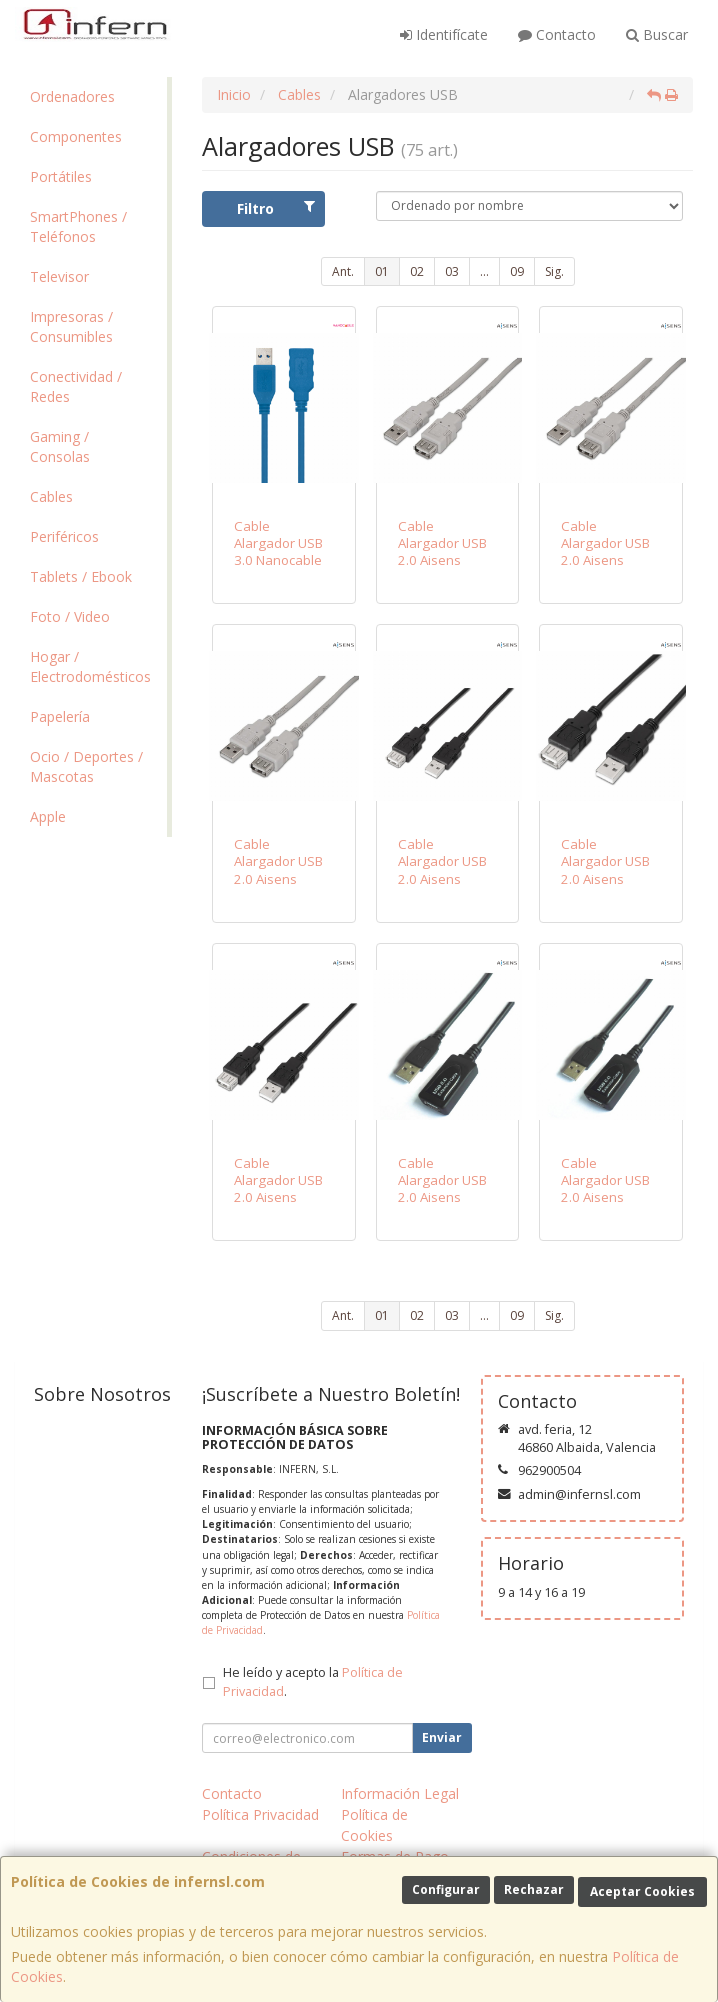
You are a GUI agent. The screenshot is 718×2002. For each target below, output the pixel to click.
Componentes (76, 136)
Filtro (275, 208)
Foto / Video (70, 616)
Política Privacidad (260, 1814)
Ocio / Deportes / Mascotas (86, 766)
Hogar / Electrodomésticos (90, 666)
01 (382, 271)
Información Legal (400, 1793)
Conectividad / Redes (76, 386)
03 (452, 271)
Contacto (557, 34)
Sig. (554, 271)
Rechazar (534, 1889)
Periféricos (64, 536)
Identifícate (444, 34)
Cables (51, 496)
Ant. (343, 271)
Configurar (446, 1889)
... (484, 271)
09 (517, 271)
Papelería (60, 716)
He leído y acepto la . (313, 1682)
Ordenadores (72, 96)
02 (417, 271)
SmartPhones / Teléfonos (78, 226)
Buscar (657, 34)
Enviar (442, 1737)
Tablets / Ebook (81, 576)
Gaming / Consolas (60, 446)
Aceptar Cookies (642, 1891)
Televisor (59, 276)
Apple (48, 816)
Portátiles (61, 176)
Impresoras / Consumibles (71, 326)
